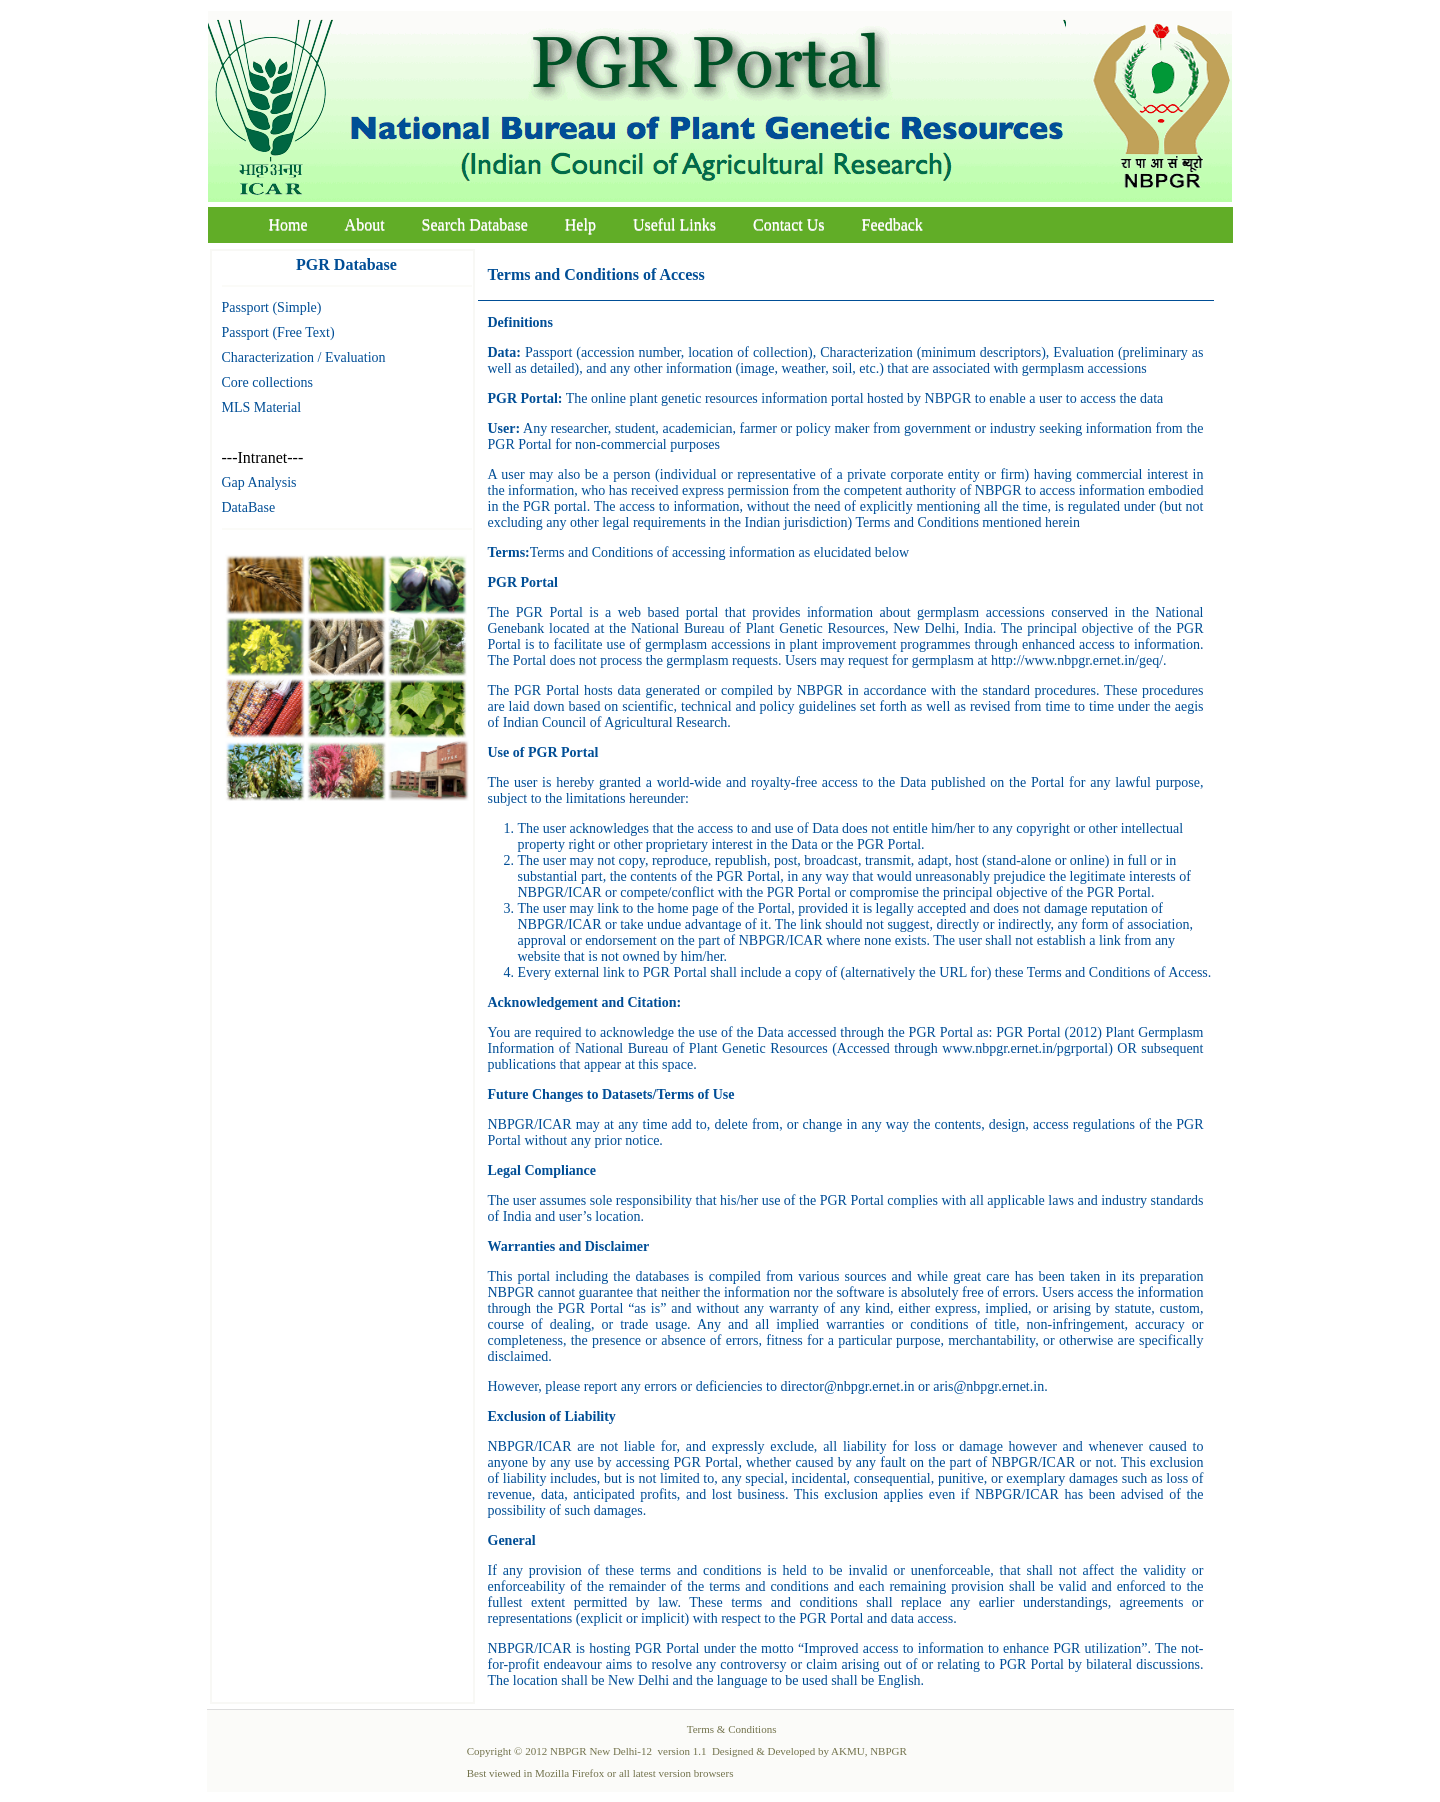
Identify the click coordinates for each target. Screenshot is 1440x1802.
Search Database (475, 224)
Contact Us (789, 224)
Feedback (892, 224)
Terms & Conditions (732, 1729)
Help (580, 224)
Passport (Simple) (272, 307)
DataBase (249, 507)
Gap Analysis (259, 482)
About (365, 224)
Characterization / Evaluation (304, 357)
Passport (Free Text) (278, 332)
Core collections (267, 382)
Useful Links (674, 224)
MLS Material (262, 407)
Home (288, 224)
